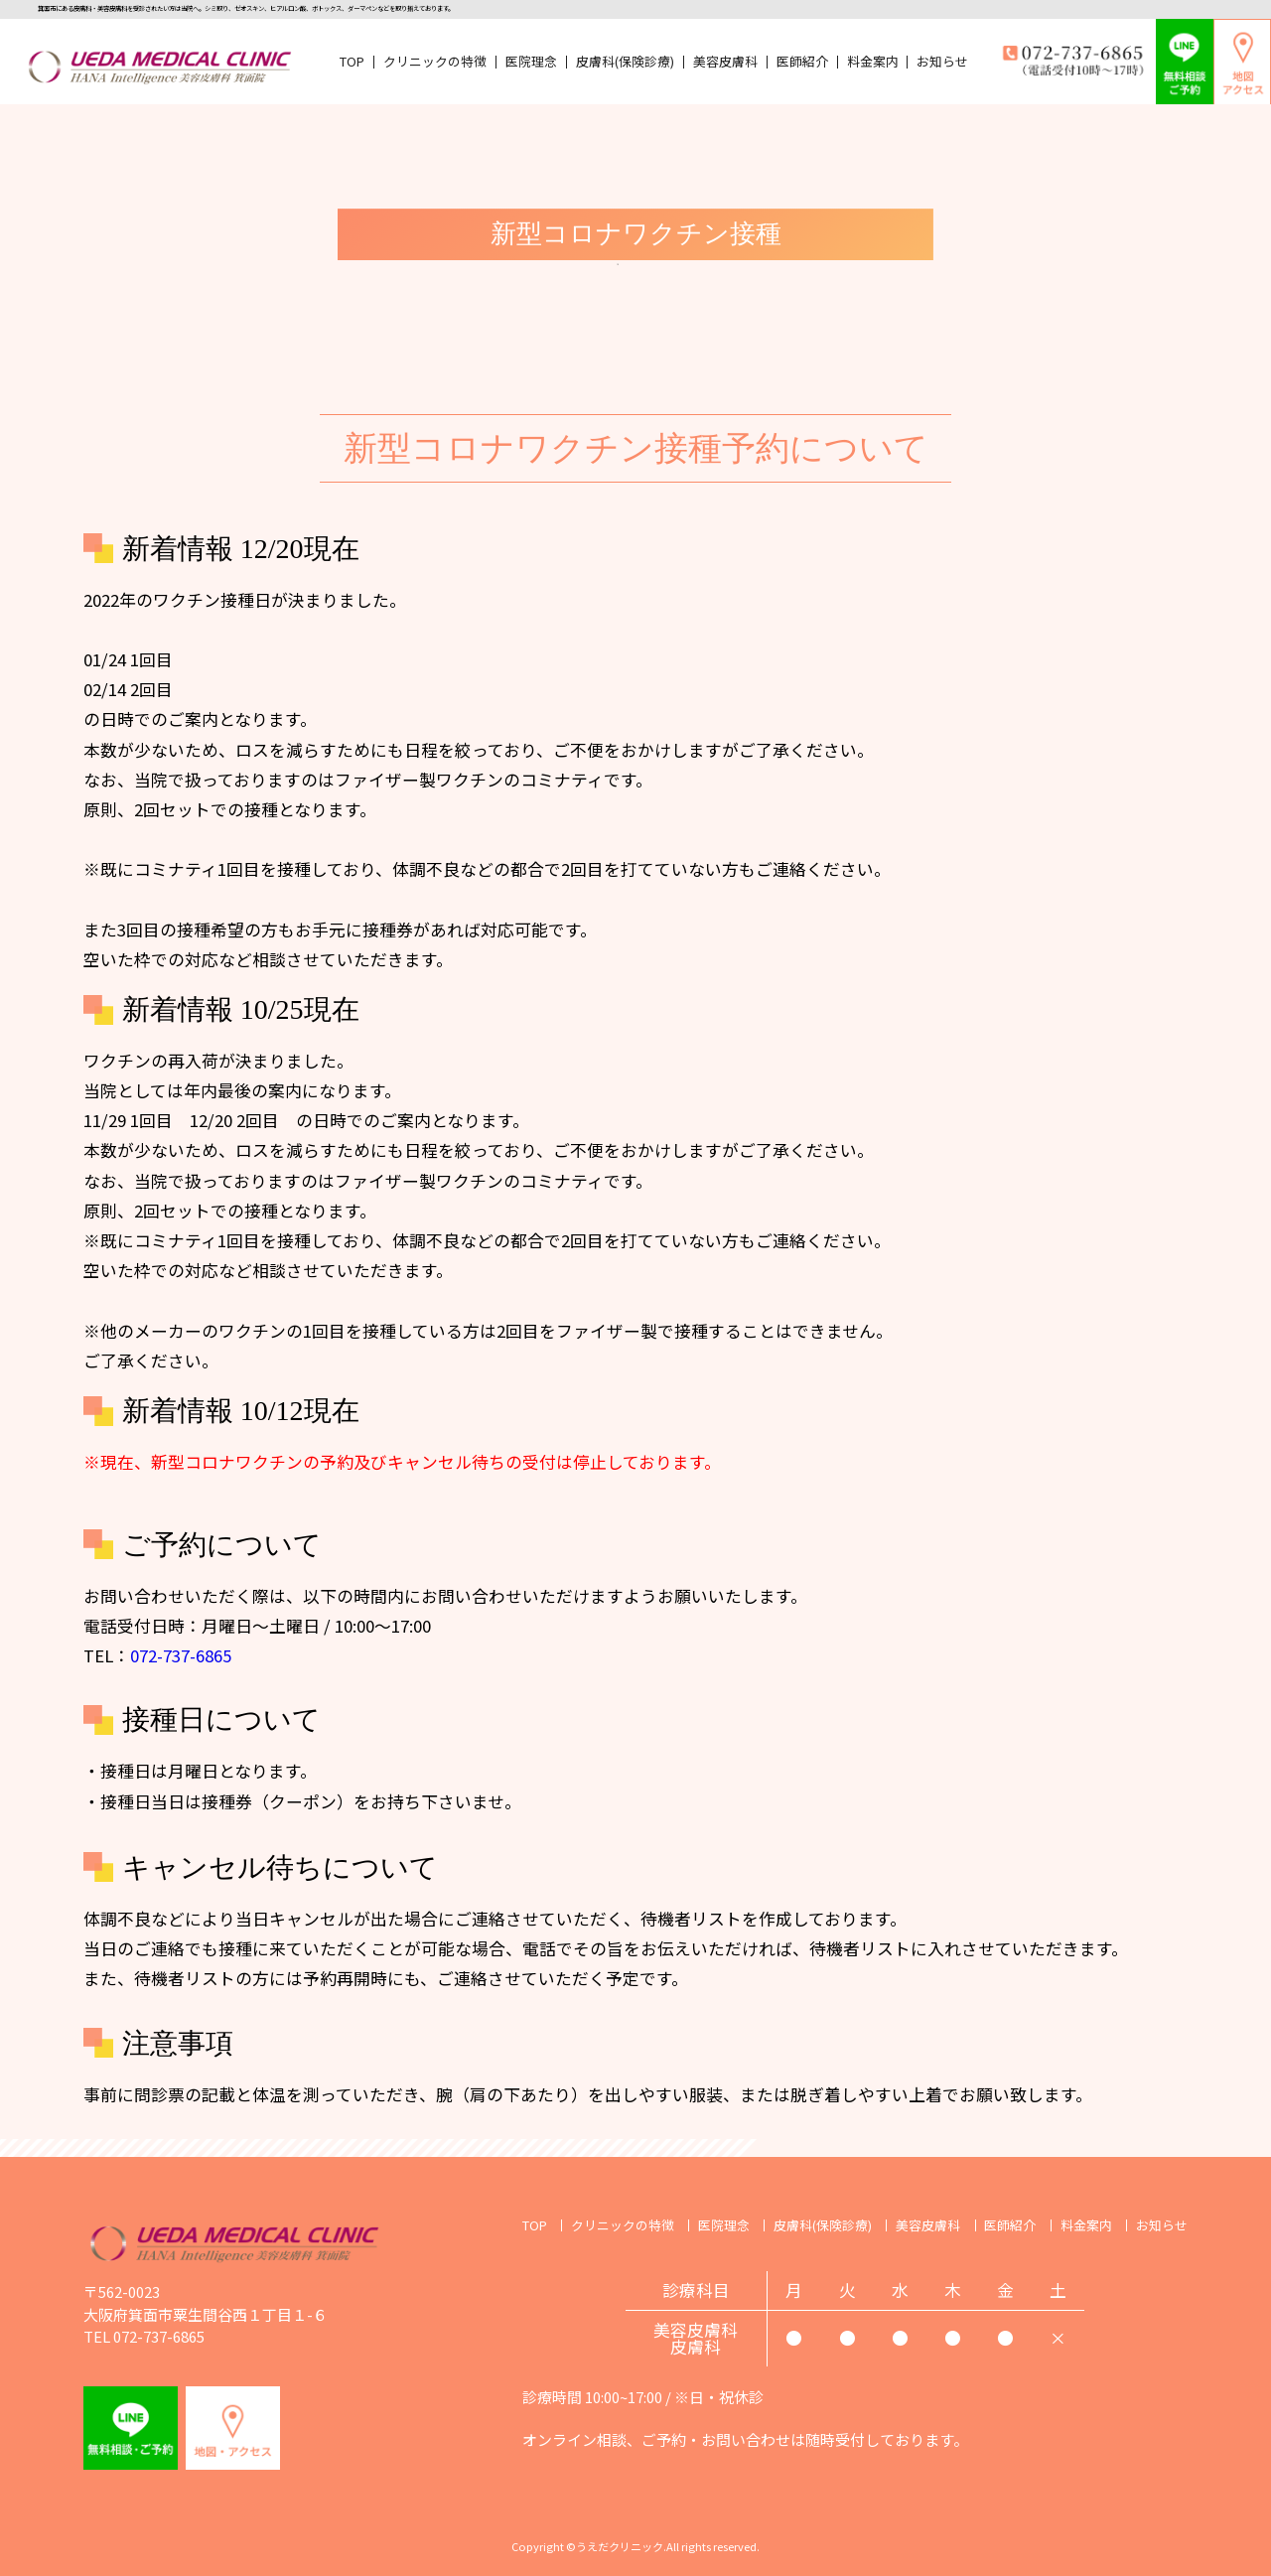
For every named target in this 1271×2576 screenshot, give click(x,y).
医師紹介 (802, 62)
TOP (352, 62)
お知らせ (942, 62)
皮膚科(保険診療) (625, 62)
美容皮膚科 (725, 62)
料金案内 (873, 62)
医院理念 (531, 62)
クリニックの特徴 (435, 62)
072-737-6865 (180, 1655)
